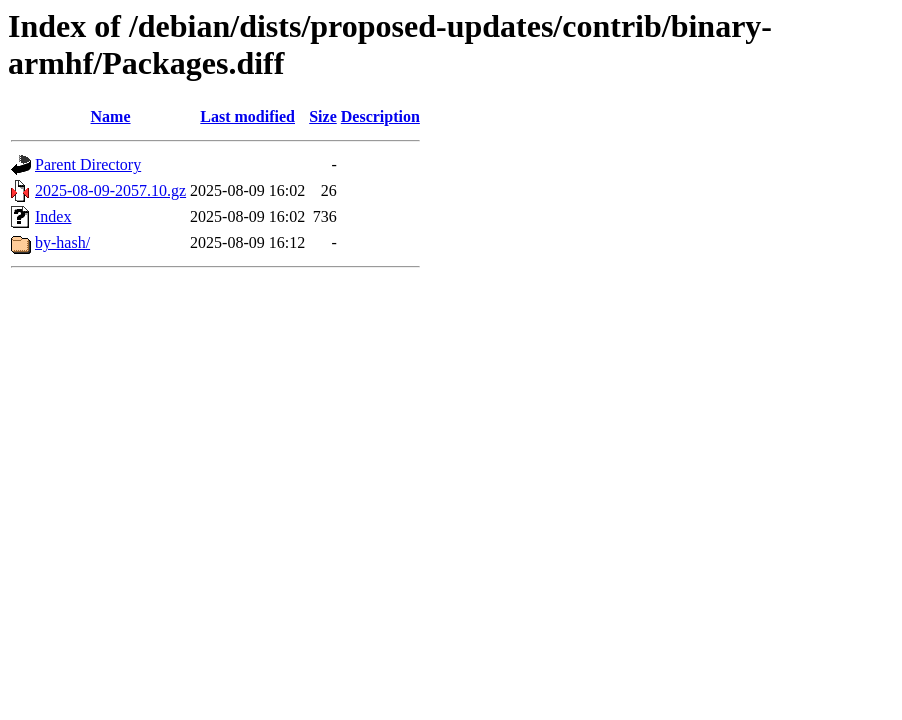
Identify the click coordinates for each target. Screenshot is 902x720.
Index (53, 216)
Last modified (247, 116)
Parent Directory (88, 164)
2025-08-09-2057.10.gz (110, 190)
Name (111, 116)
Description (380, 116)
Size (323, 116)
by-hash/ (62, 242)
